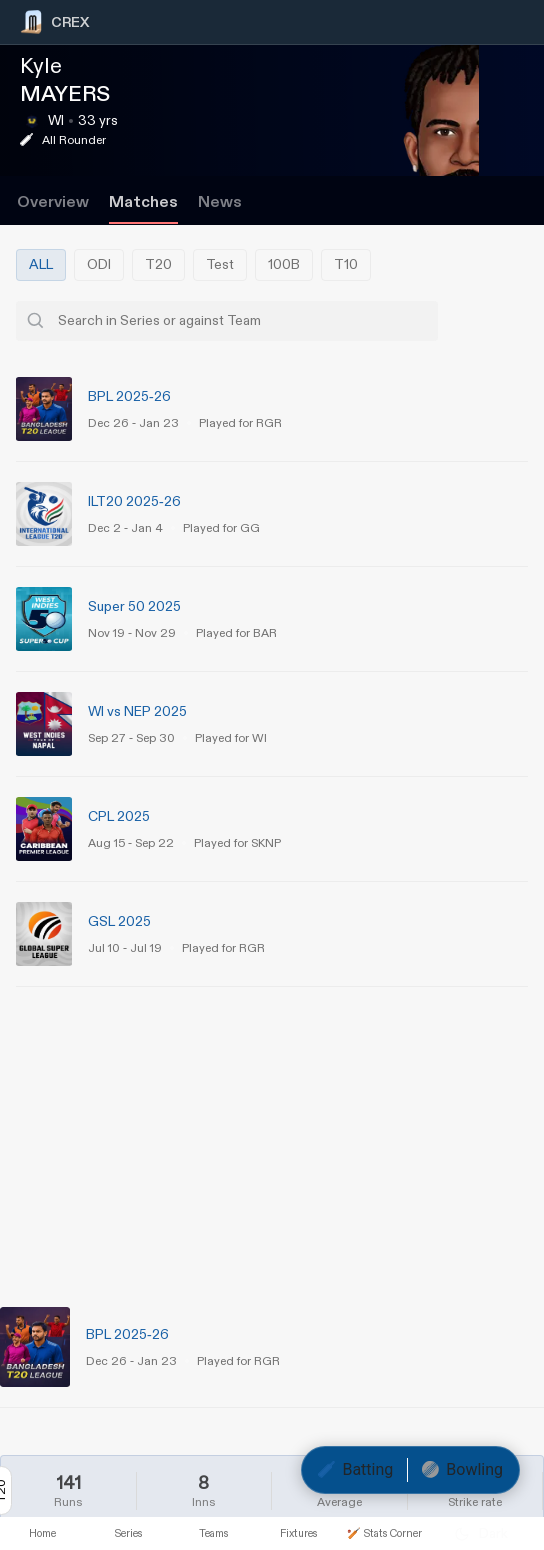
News (220, 202)
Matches (143, 202)
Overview (53, 202)
